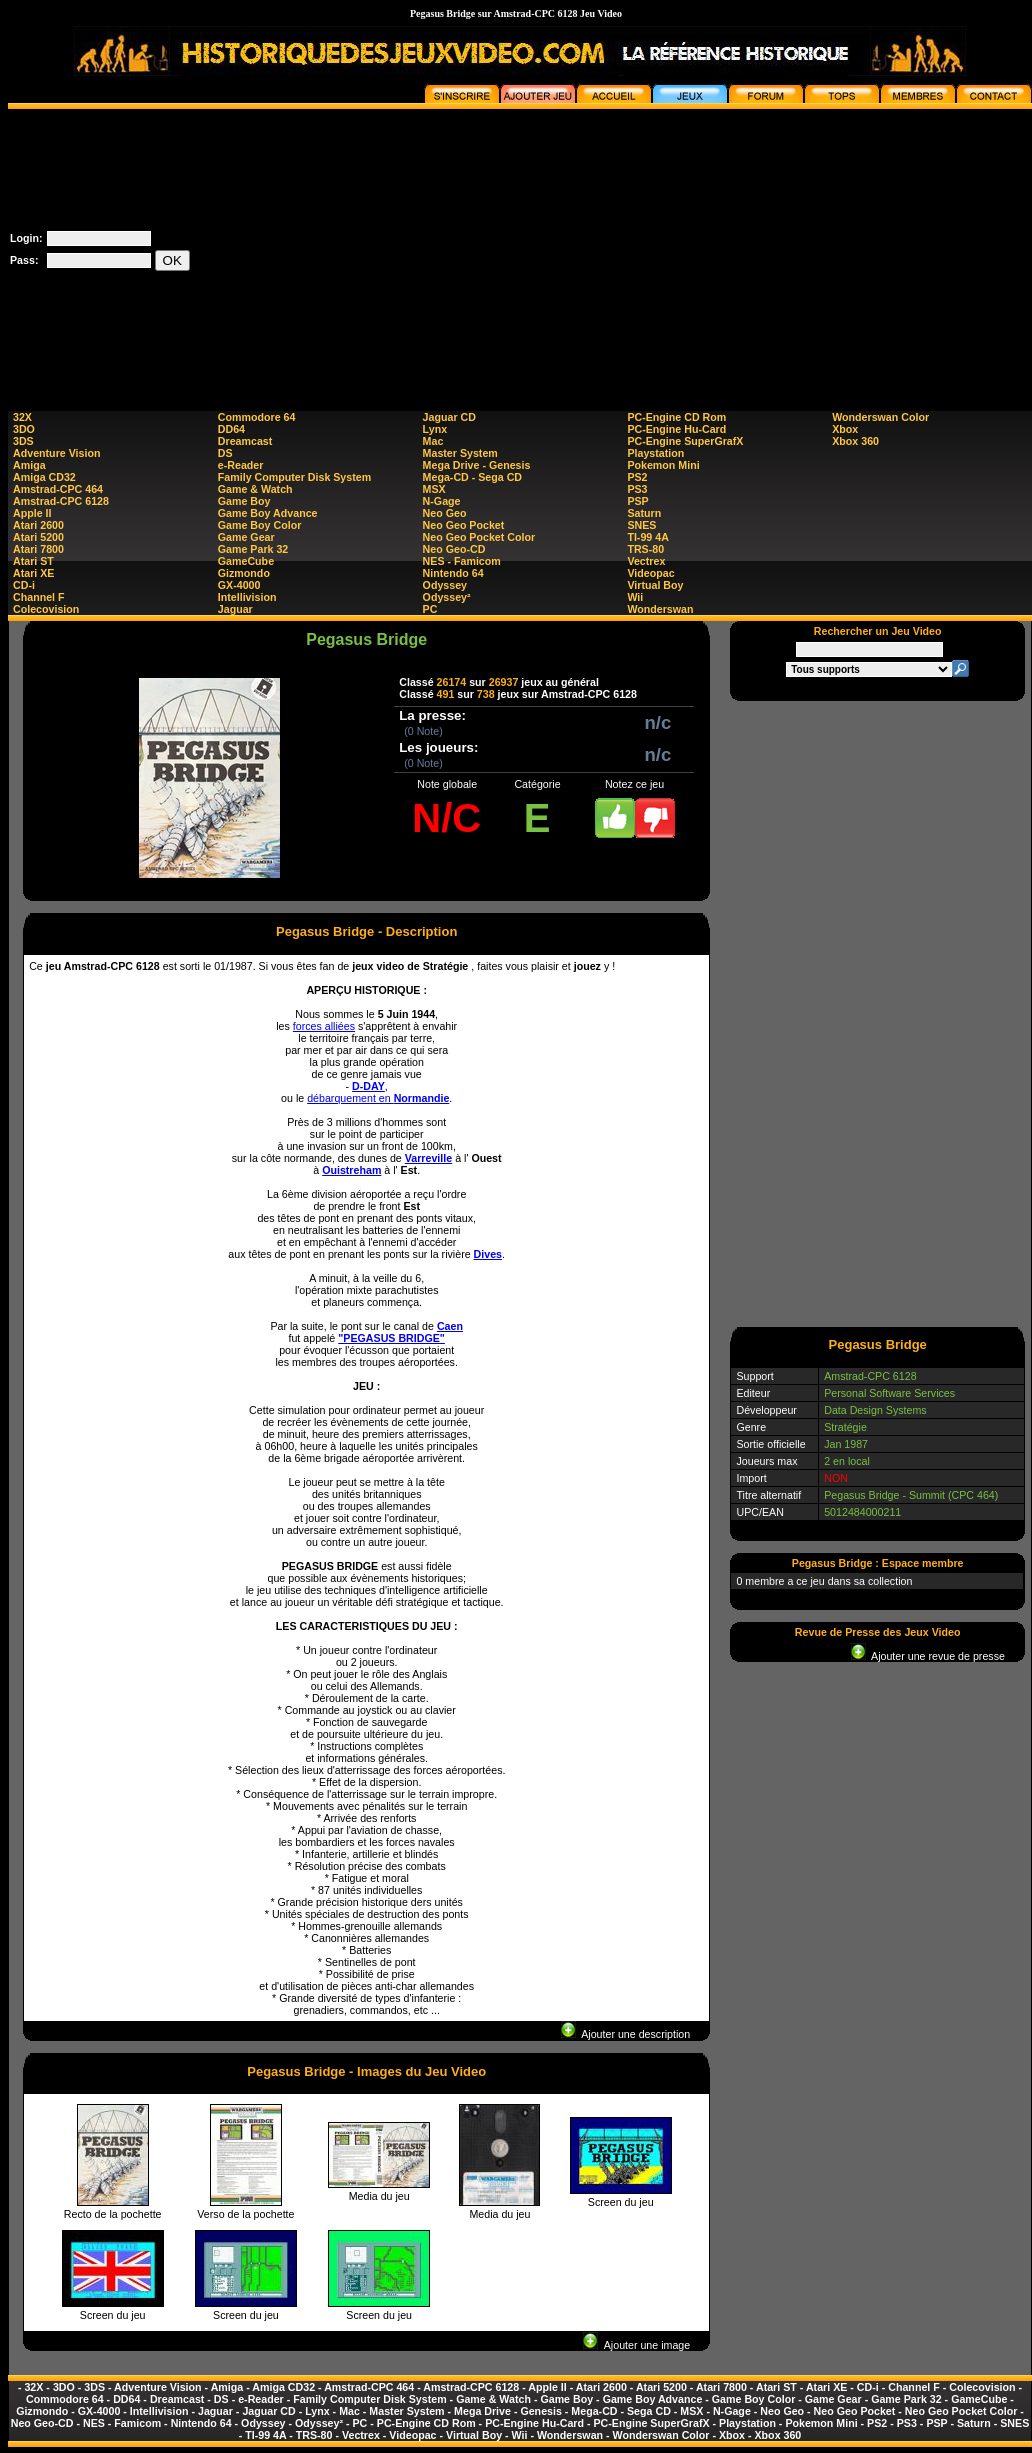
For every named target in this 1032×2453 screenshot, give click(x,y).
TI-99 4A (647, 537)
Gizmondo (244, 573)
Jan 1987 (846, 1444)
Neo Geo (445, 513)
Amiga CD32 (44, 477)
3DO (24, 429)
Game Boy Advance (268, 513)
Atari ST (33, 561)
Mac (433, 441)
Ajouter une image (636, 2345)
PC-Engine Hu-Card (676, 429)
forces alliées (324, 1026)
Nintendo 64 (453, 573)
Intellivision (247, 597)
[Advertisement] (729, 249)
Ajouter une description (625, 2034)
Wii (635, 597)
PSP (637, 501)
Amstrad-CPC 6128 (61, 501)
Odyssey (445, 585)
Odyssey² (447, 597)
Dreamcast (245, 441)
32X (22, 417)
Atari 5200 (38, 537)
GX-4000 (239, 585)
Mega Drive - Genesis (477, 465)
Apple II (32, 513)
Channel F (39, 597)
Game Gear (246, 537)
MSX (434, 489)
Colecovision (46, 609)
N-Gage (442, 501)
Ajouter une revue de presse (928, 1656)
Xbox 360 (855, 441)
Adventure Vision (56, 453)
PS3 (637, 489)
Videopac (650, 573)
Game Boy (244, 501)
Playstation (655, 453)
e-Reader (241, 465)
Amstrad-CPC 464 (58, 489)
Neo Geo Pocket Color (479, 537)
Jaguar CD (449, 417)
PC (430, 609)
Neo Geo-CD (454, 549)
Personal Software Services (889, 1393)
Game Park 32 (253, 549)
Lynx (435, 429)
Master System (460, 453)
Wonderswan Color (880, 417)
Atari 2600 (38, 525)
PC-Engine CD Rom (676, 417)
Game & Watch (255, 489)
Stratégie (845, 1427)
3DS (23, 441)
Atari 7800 (38, 549)
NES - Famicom (462, 561)
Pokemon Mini (663, 465)
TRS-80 (645, 549)
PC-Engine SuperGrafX (685, 441)
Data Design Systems (875, 1410)
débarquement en (378, 1098)
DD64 (231, 429)
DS (225, 453)
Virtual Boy (655, 585)
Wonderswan (660, 609)
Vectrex (646, 561)
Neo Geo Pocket (464, 525)
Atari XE (33, 573)
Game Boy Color (260, 525)
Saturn (644, 513)
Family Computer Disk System (294, 477)
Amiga (29, 465)
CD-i (24, 585)
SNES (641, 525)
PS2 (637, 477)
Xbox (845, 429)
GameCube (246, 561)
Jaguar (235, 609)
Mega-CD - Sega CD (472, 477)
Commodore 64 (257, 417)
